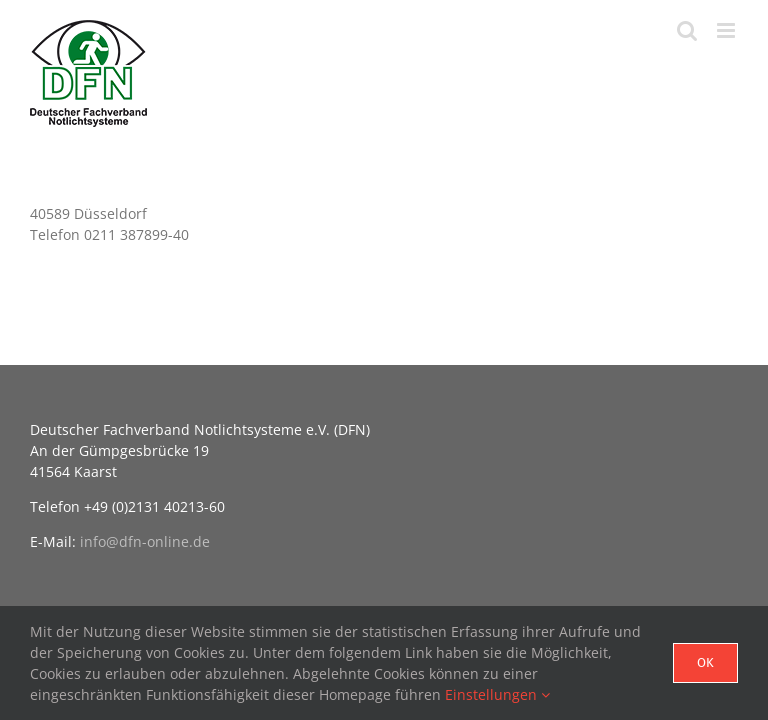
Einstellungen (497, 694)
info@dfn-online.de (145, 541)
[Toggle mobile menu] (727, 30)
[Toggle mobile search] (687, 30)
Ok (705, 662)
